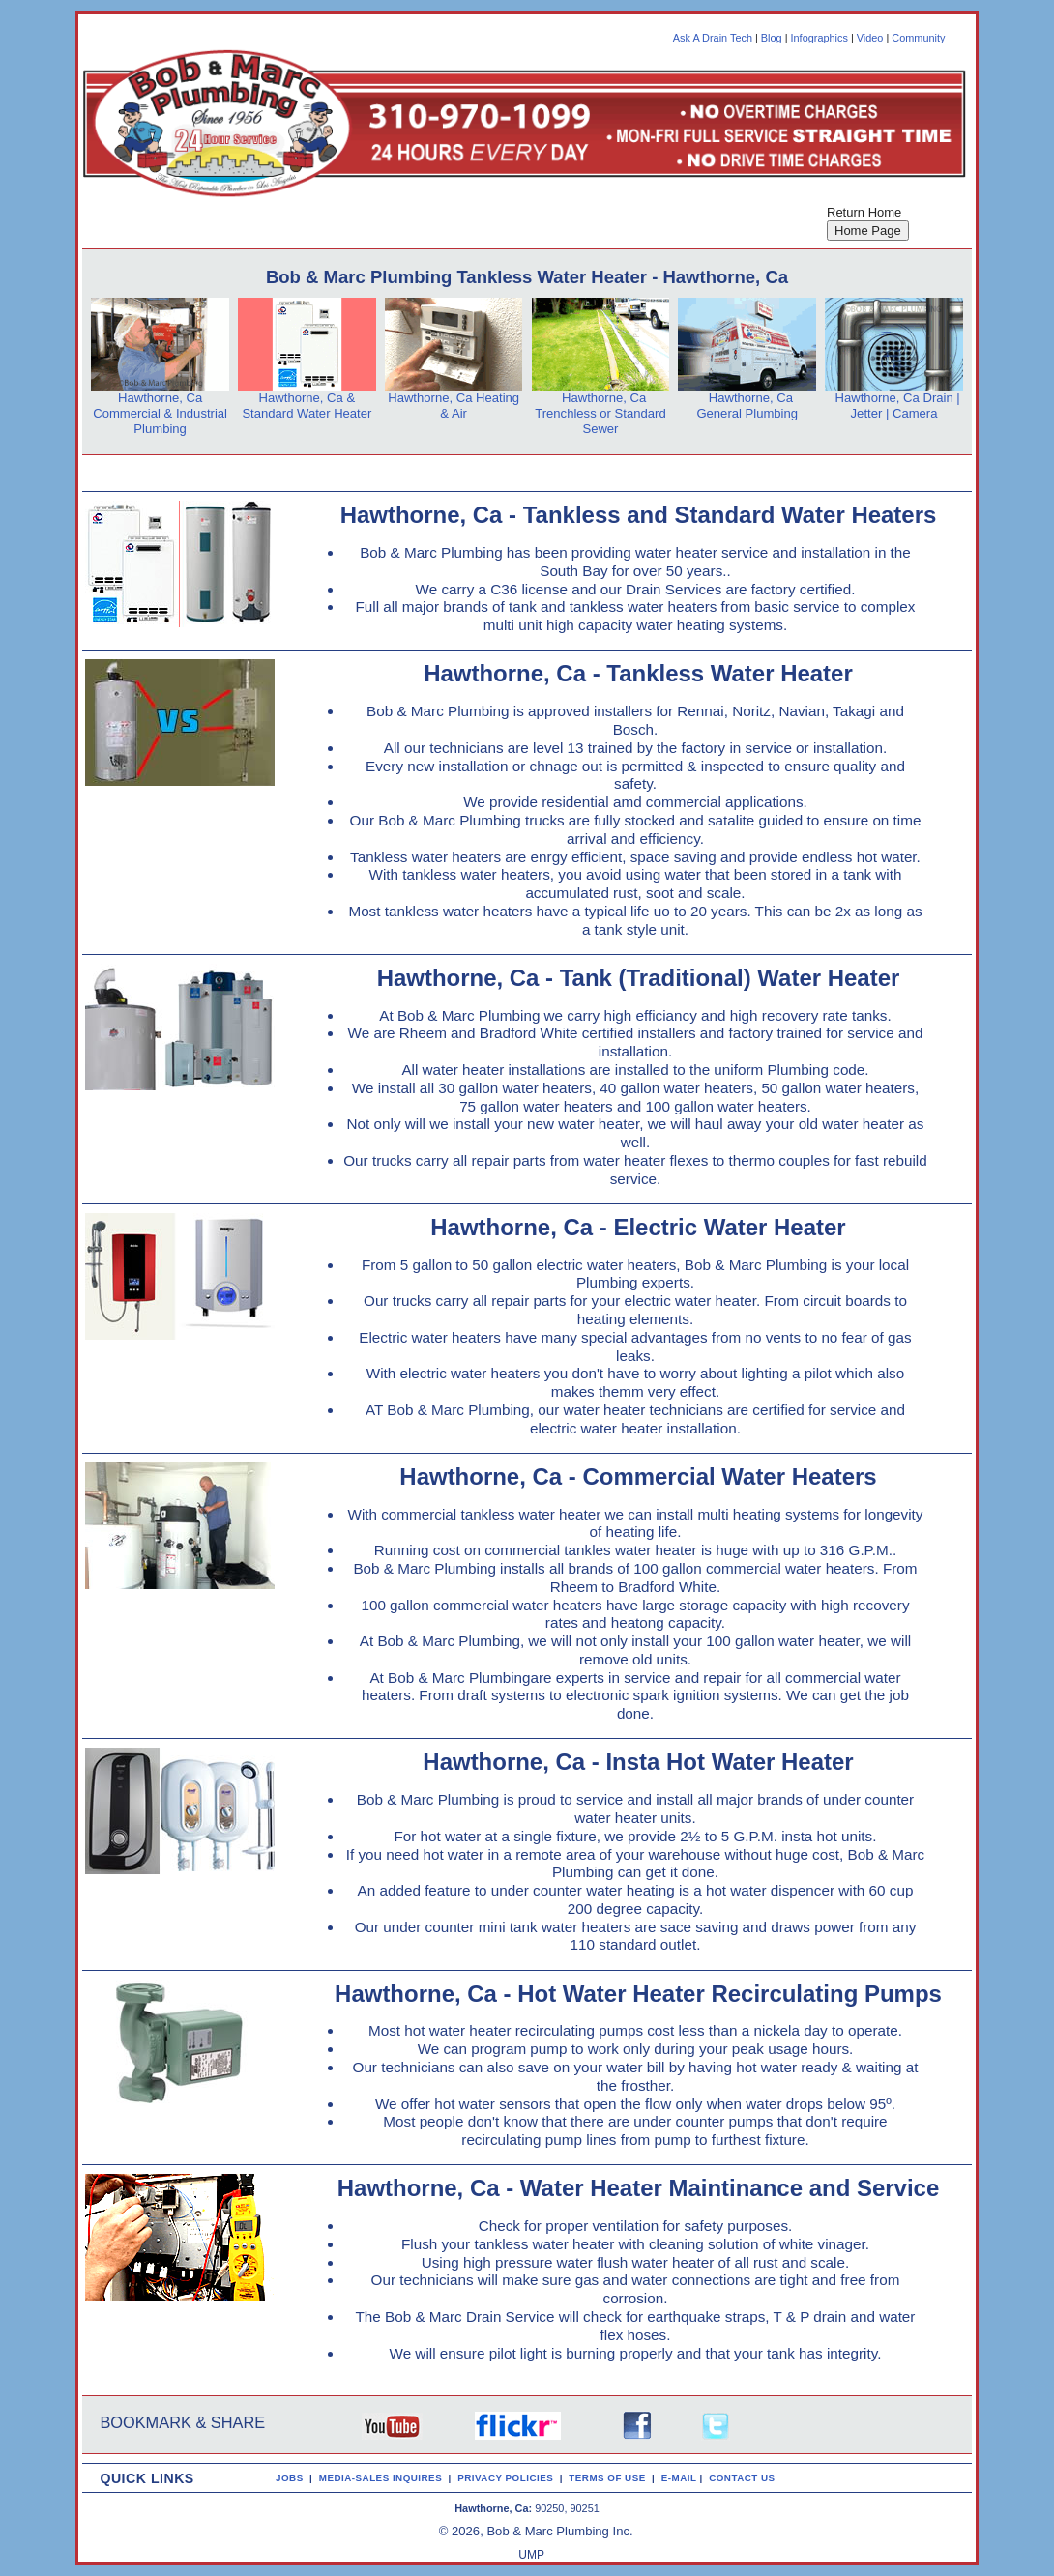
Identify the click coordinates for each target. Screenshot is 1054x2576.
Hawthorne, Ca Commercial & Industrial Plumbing (160, 413)
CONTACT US (745, 2478)
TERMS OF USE (610, 2478)
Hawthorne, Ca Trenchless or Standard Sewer (600, 413)
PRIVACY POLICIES (508, 2478)
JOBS (290, 2478)
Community (918, 37)
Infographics (819, 37)
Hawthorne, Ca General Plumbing (747, 405)
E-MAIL (680, 2478)
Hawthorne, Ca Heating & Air (453, 405)
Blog (771, 37)
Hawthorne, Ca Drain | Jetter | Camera (897, 405)
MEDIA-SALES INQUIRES (384, 2478)
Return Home (864, 212)
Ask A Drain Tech (712, 37)
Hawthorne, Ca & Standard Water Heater (306, 405)
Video (870, 37)
